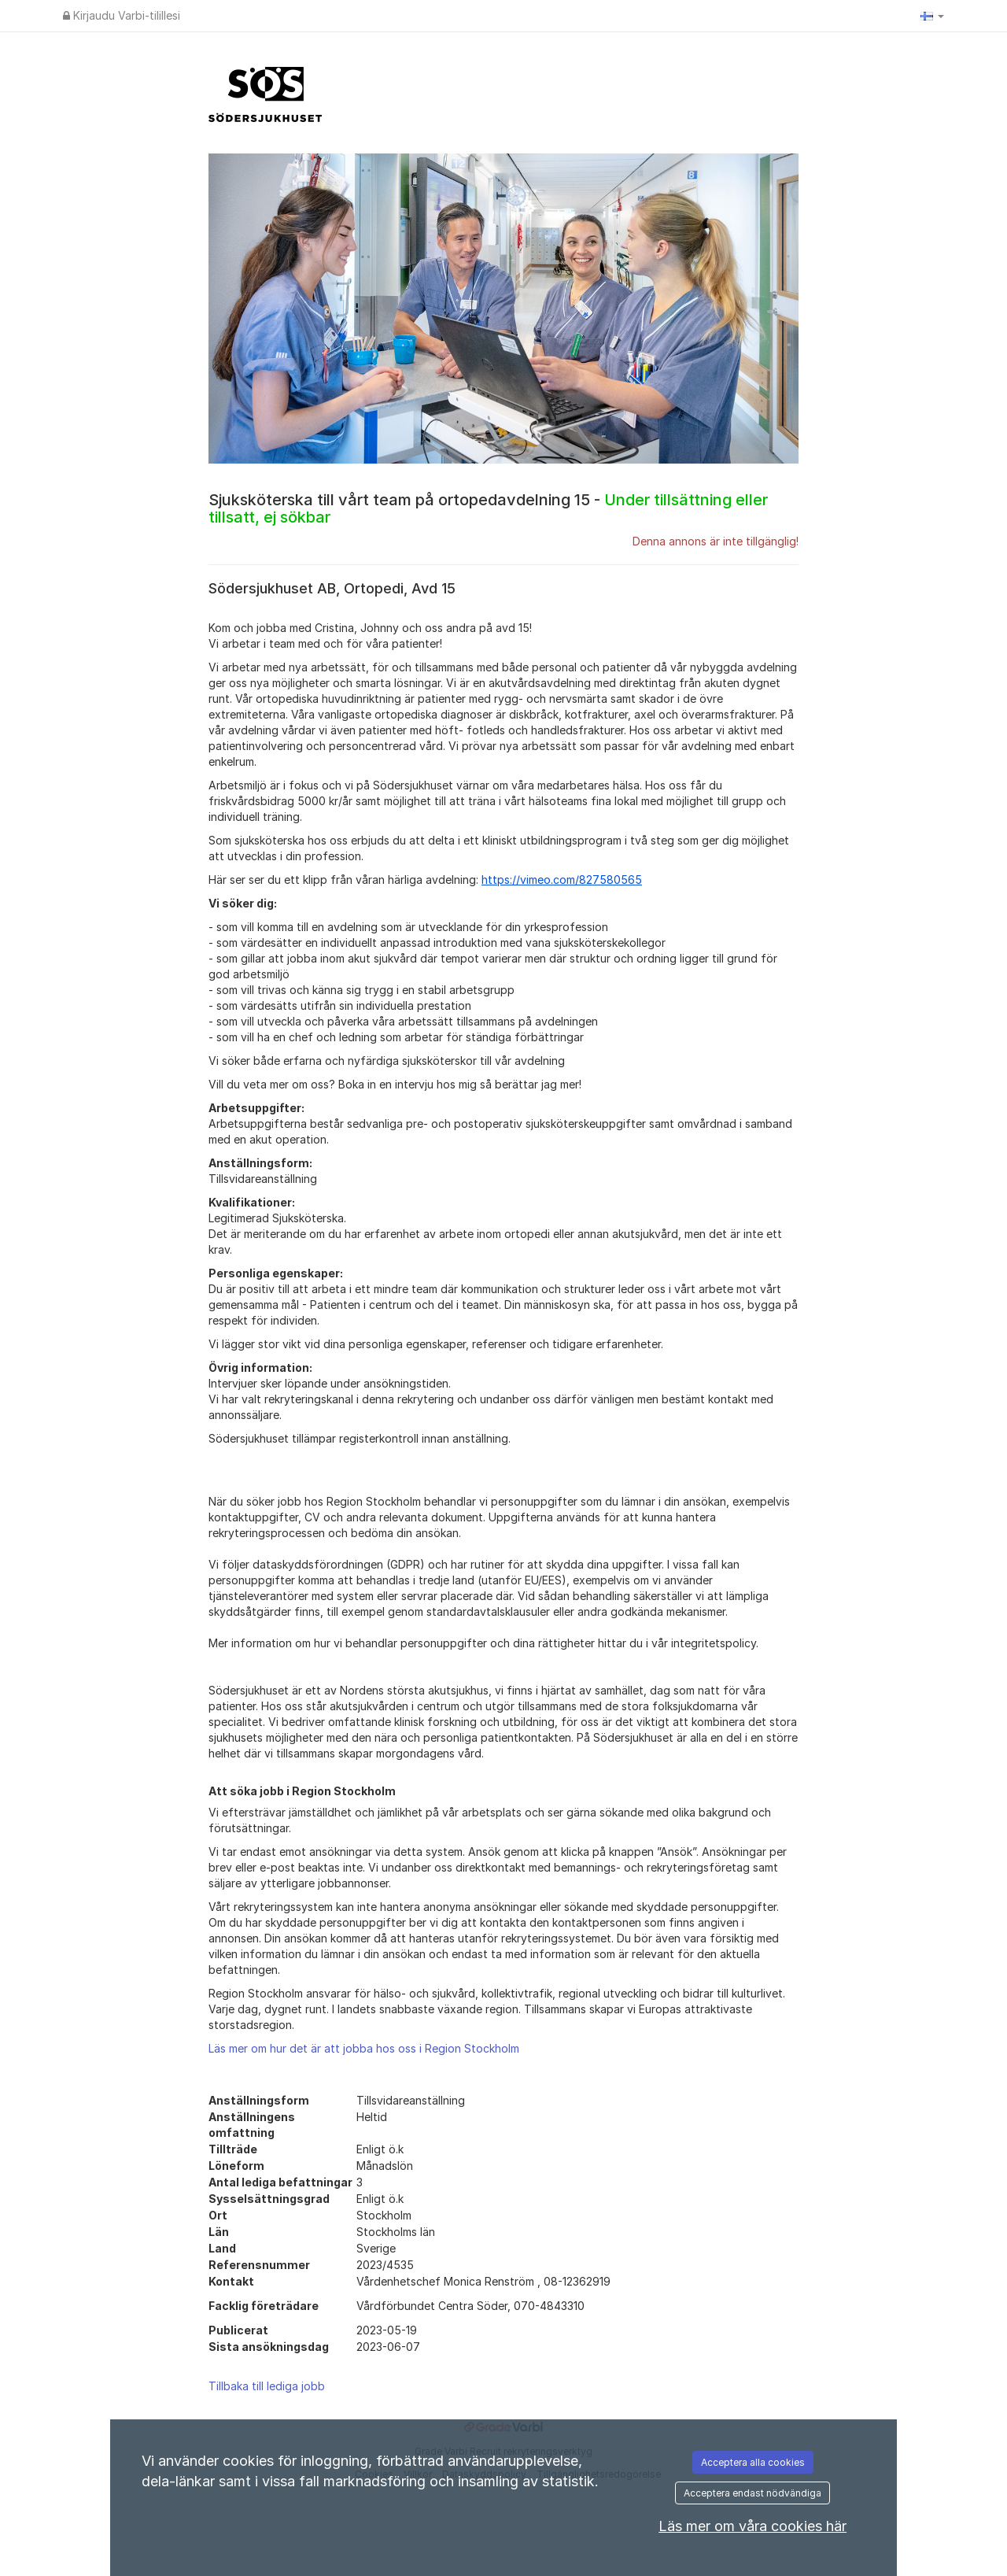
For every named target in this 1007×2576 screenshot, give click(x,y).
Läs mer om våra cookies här (752, 2526)
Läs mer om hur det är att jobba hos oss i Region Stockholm (363, 2048)
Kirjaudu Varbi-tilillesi (121, 15)
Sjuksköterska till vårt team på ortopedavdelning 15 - (488, 508)
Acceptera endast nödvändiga (752, 2493)
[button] (932, 15)
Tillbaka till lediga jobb (266, 2386)
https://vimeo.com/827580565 (561, 879)
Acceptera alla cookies (753, 2462)
